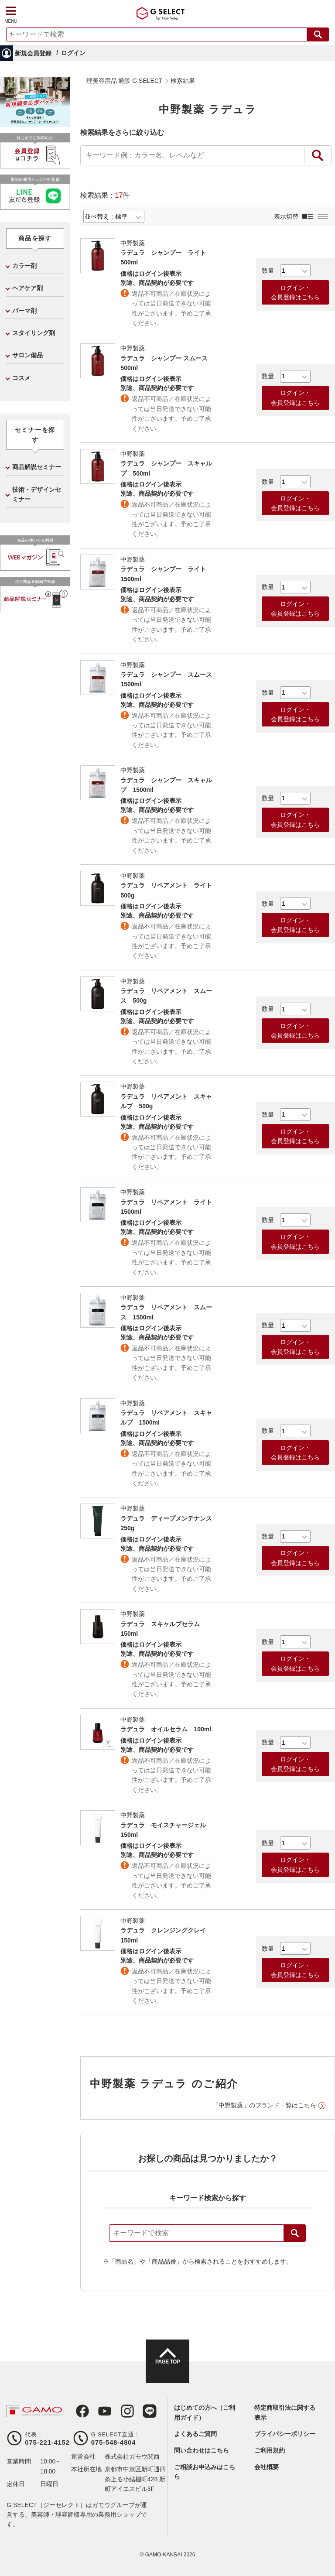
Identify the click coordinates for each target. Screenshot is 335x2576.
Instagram (118, 2411)
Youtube (98, 2411)
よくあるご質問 (195, 2433)
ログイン (73, 52)
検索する (318, 34)
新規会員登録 (33, 53)
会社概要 (266, 2466)
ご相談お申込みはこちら (204, 2471)
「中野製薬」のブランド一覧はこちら (264, 2105)
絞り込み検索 (317, 155)
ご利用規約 (269, 2450)
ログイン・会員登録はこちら (295, 292)
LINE (138, 2411)
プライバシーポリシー (284, 2433)
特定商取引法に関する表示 (284, 2412)
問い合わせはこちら (201, 2450)
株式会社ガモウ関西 (132, 2456)
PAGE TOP (167, 2369)
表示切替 (286, 216)
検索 (295, 2233)
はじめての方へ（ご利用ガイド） (204, 2412)
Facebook (78, 2411)
